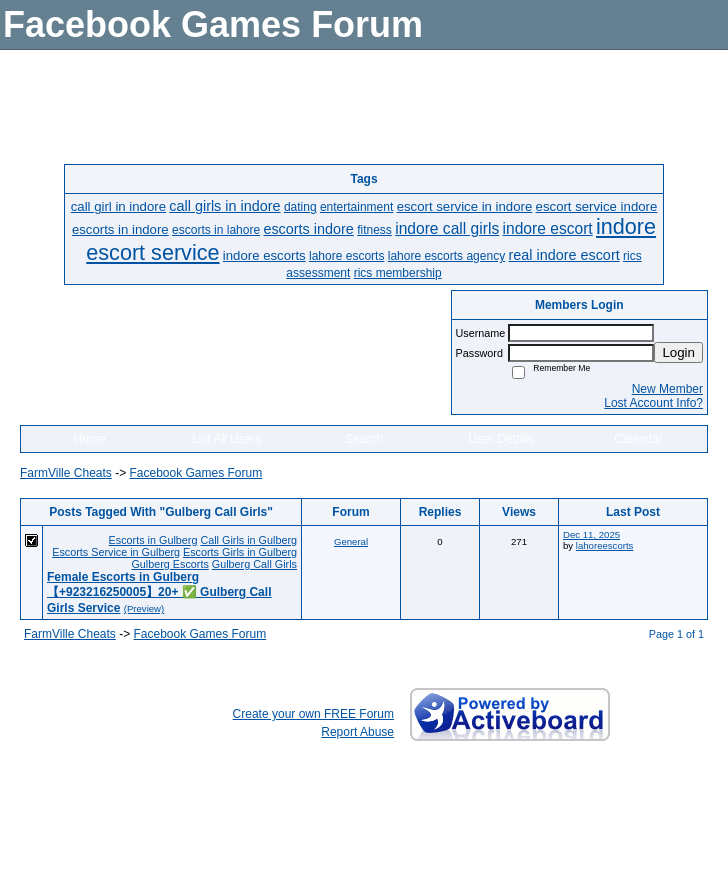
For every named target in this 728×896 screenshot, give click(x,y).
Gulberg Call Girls (254, 564)
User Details (500, 439)
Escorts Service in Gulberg (116, 552)
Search (364, 439)
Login (678, 352)
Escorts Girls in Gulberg (240, 552)
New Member (667, 389)
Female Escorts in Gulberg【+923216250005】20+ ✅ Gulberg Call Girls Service (159, 592)
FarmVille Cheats (66, 473)
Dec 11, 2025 (591, 534)
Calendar (638, 439)
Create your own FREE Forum (313, 714)
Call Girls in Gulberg (248, 540)
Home (90, 439)
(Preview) (144, 608)
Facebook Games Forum (195, 473)
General (351, 541)
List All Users (226, 439)
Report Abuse (357, 732)
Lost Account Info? (653, 403)
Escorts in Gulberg (153, 540)
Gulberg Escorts (169, 564)
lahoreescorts (605, 545)
